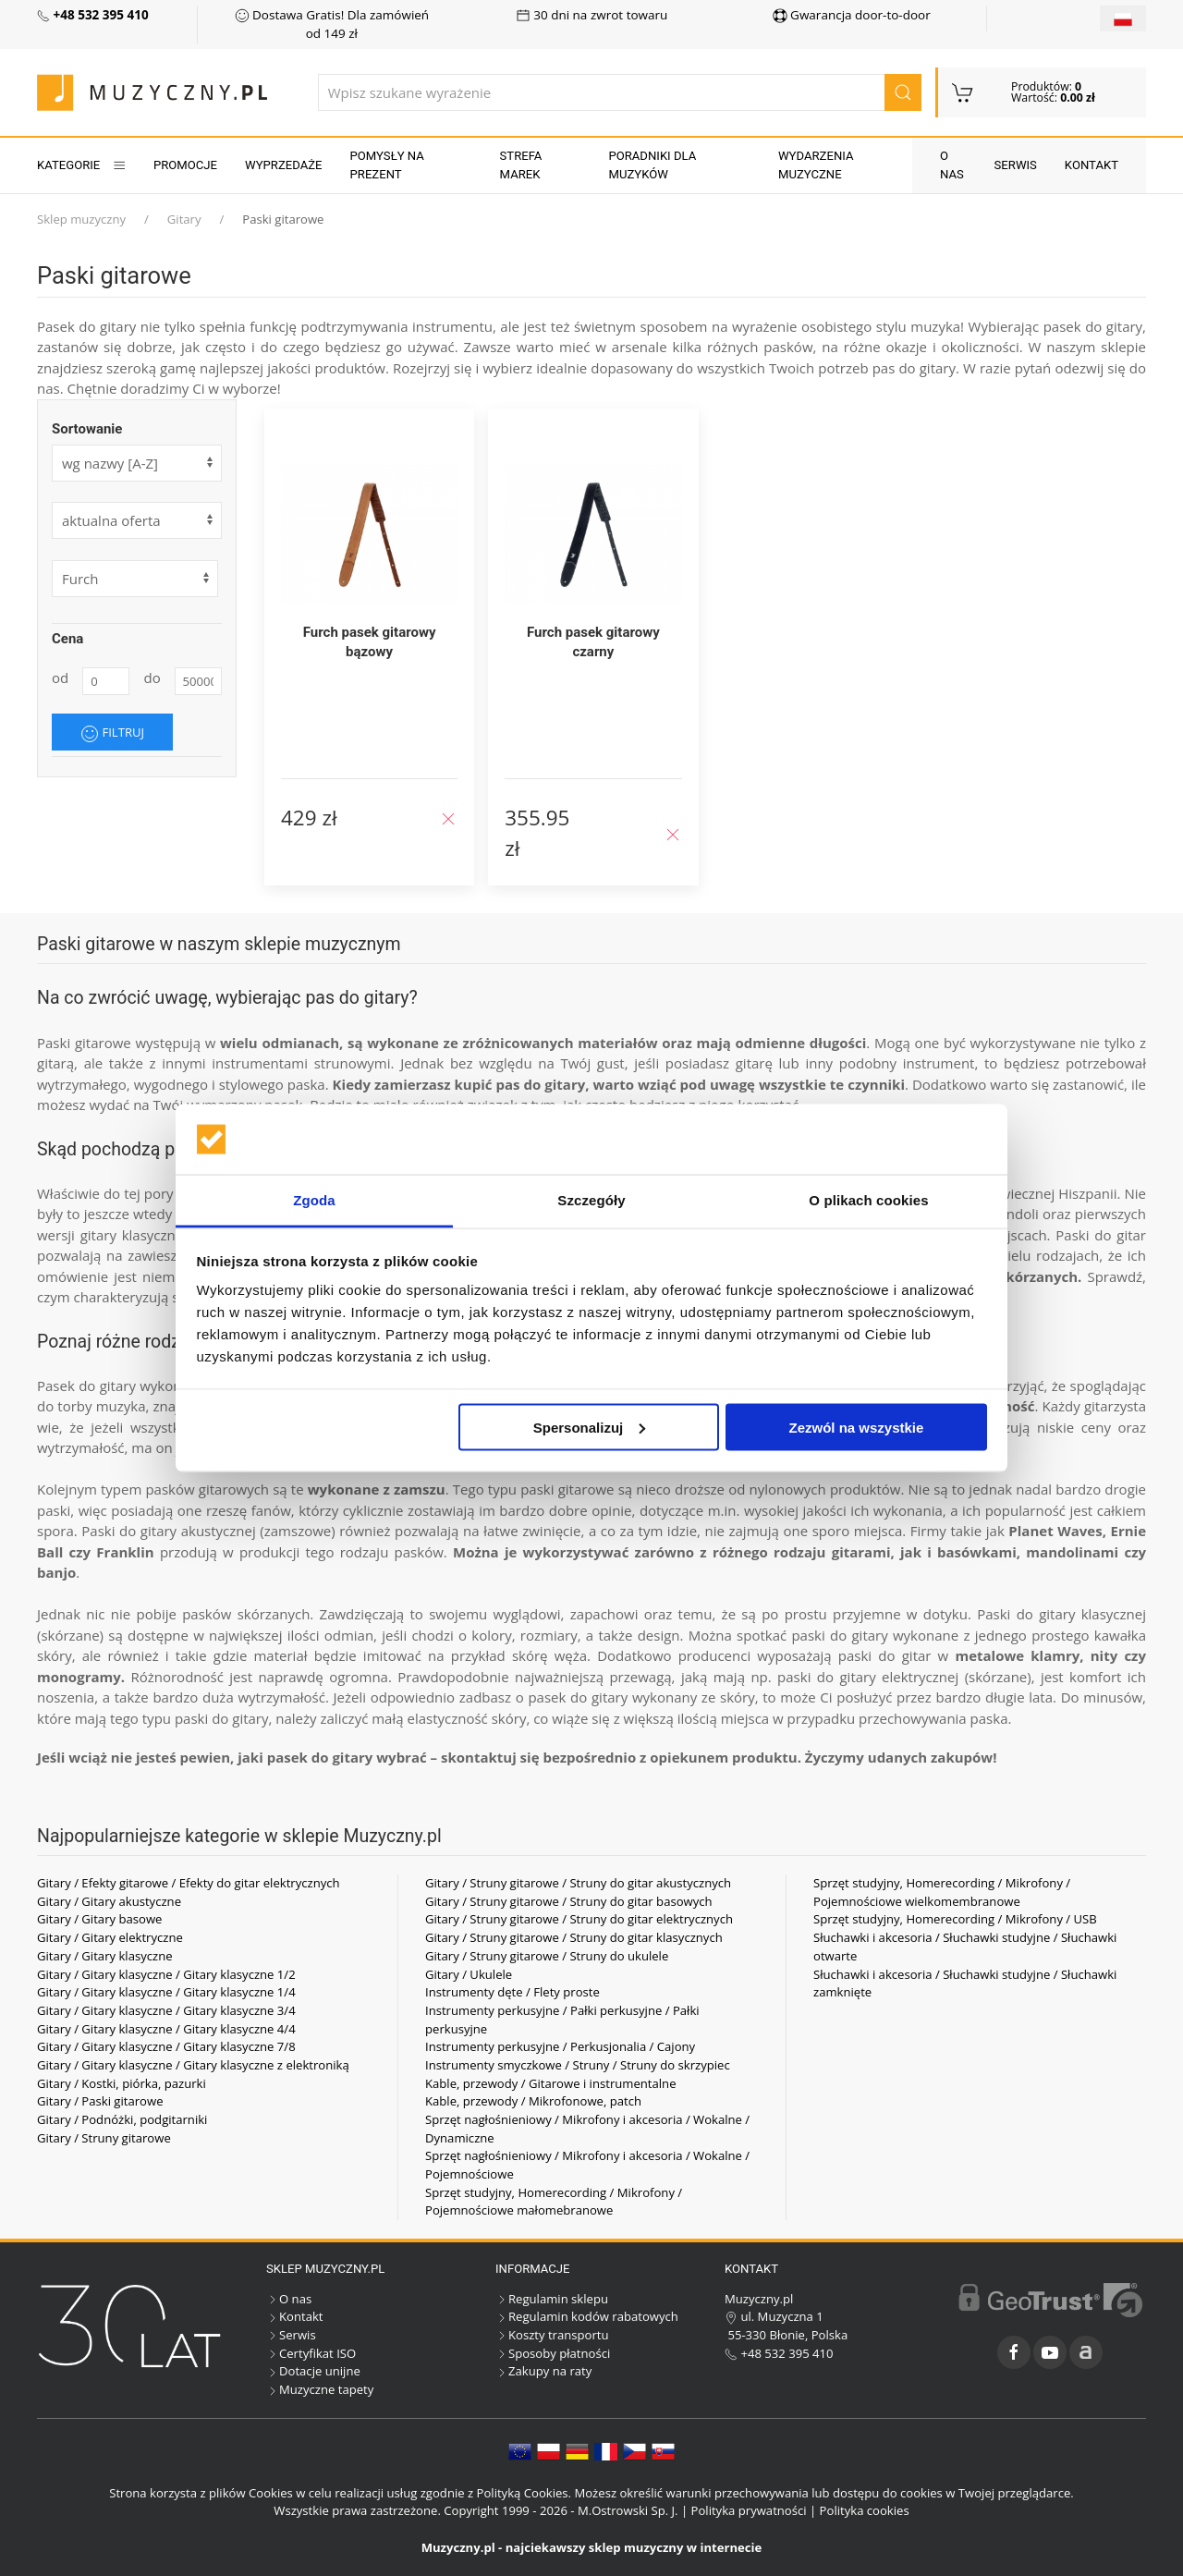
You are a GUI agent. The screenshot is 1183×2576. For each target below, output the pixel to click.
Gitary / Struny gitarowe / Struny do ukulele (546, 1955)
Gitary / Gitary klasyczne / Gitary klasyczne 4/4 (166, 2029)
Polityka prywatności (749, 2510)
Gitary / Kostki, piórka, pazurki (121, 2083)
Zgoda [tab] (314, 1200)
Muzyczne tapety (319, 2389)
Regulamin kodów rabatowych (586, 2316)
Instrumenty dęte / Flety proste (512, 1992)
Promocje (185, 165)
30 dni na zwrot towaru (592, 14)
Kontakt (1091, 165)
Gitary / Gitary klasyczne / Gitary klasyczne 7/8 (166, 2046)
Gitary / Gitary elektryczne (110, 1937)
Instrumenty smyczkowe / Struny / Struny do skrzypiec (577, 2065)
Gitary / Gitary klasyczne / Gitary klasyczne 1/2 (166, 1974)
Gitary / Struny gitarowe (104, 2138)
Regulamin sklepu (551, 2298)
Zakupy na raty (543, 2370)
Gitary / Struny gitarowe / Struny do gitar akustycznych (578, 1882)
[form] (137, 520)
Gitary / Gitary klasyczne (105, 1955)
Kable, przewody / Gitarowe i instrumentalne (551, 2083)
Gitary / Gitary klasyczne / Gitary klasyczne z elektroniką (193, 2065)
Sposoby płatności (552, 2353)
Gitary (184, 219)
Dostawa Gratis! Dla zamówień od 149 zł (332, 24)
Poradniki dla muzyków (652, 165)
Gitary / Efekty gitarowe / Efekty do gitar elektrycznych (188, 1882)
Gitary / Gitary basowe (99, 1919)
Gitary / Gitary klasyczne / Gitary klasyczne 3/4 (166, 2010)
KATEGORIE (81, 165)
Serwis (1015, 165)
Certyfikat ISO (311, 2353)
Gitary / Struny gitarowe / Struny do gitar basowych (569, 1901)
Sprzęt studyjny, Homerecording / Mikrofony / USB (955, 1919)
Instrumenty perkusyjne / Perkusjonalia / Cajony (560, 2046)
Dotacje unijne (313, 2370)
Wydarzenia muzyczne (816, 165)
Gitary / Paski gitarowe (100, 2101)
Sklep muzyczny (81, 219)
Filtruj (112, 733)
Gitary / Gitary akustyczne (109, 1901)
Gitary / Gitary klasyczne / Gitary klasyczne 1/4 (166, 1992)
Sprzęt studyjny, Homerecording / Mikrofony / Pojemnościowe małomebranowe (553, 2201)
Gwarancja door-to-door (852, 14)
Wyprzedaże (283, 165)
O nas (952, 165)
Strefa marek (521, 165)
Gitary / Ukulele (468, 1974)
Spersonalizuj (589, 1427)
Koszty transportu (552, 2334)
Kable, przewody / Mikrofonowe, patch (533, 2101)
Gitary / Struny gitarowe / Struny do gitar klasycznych (574, 1937)
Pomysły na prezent (387, 165)
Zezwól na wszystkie (855, 1427)
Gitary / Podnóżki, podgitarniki (122, 2119)
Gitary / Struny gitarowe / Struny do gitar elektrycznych (579, 1919)
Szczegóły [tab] (591, 1200)
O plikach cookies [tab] (868, 1200)
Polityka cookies (864, 2510)
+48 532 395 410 (779, 2353)
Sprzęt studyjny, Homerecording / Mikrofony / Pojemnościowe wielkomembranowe (941, 1892)
